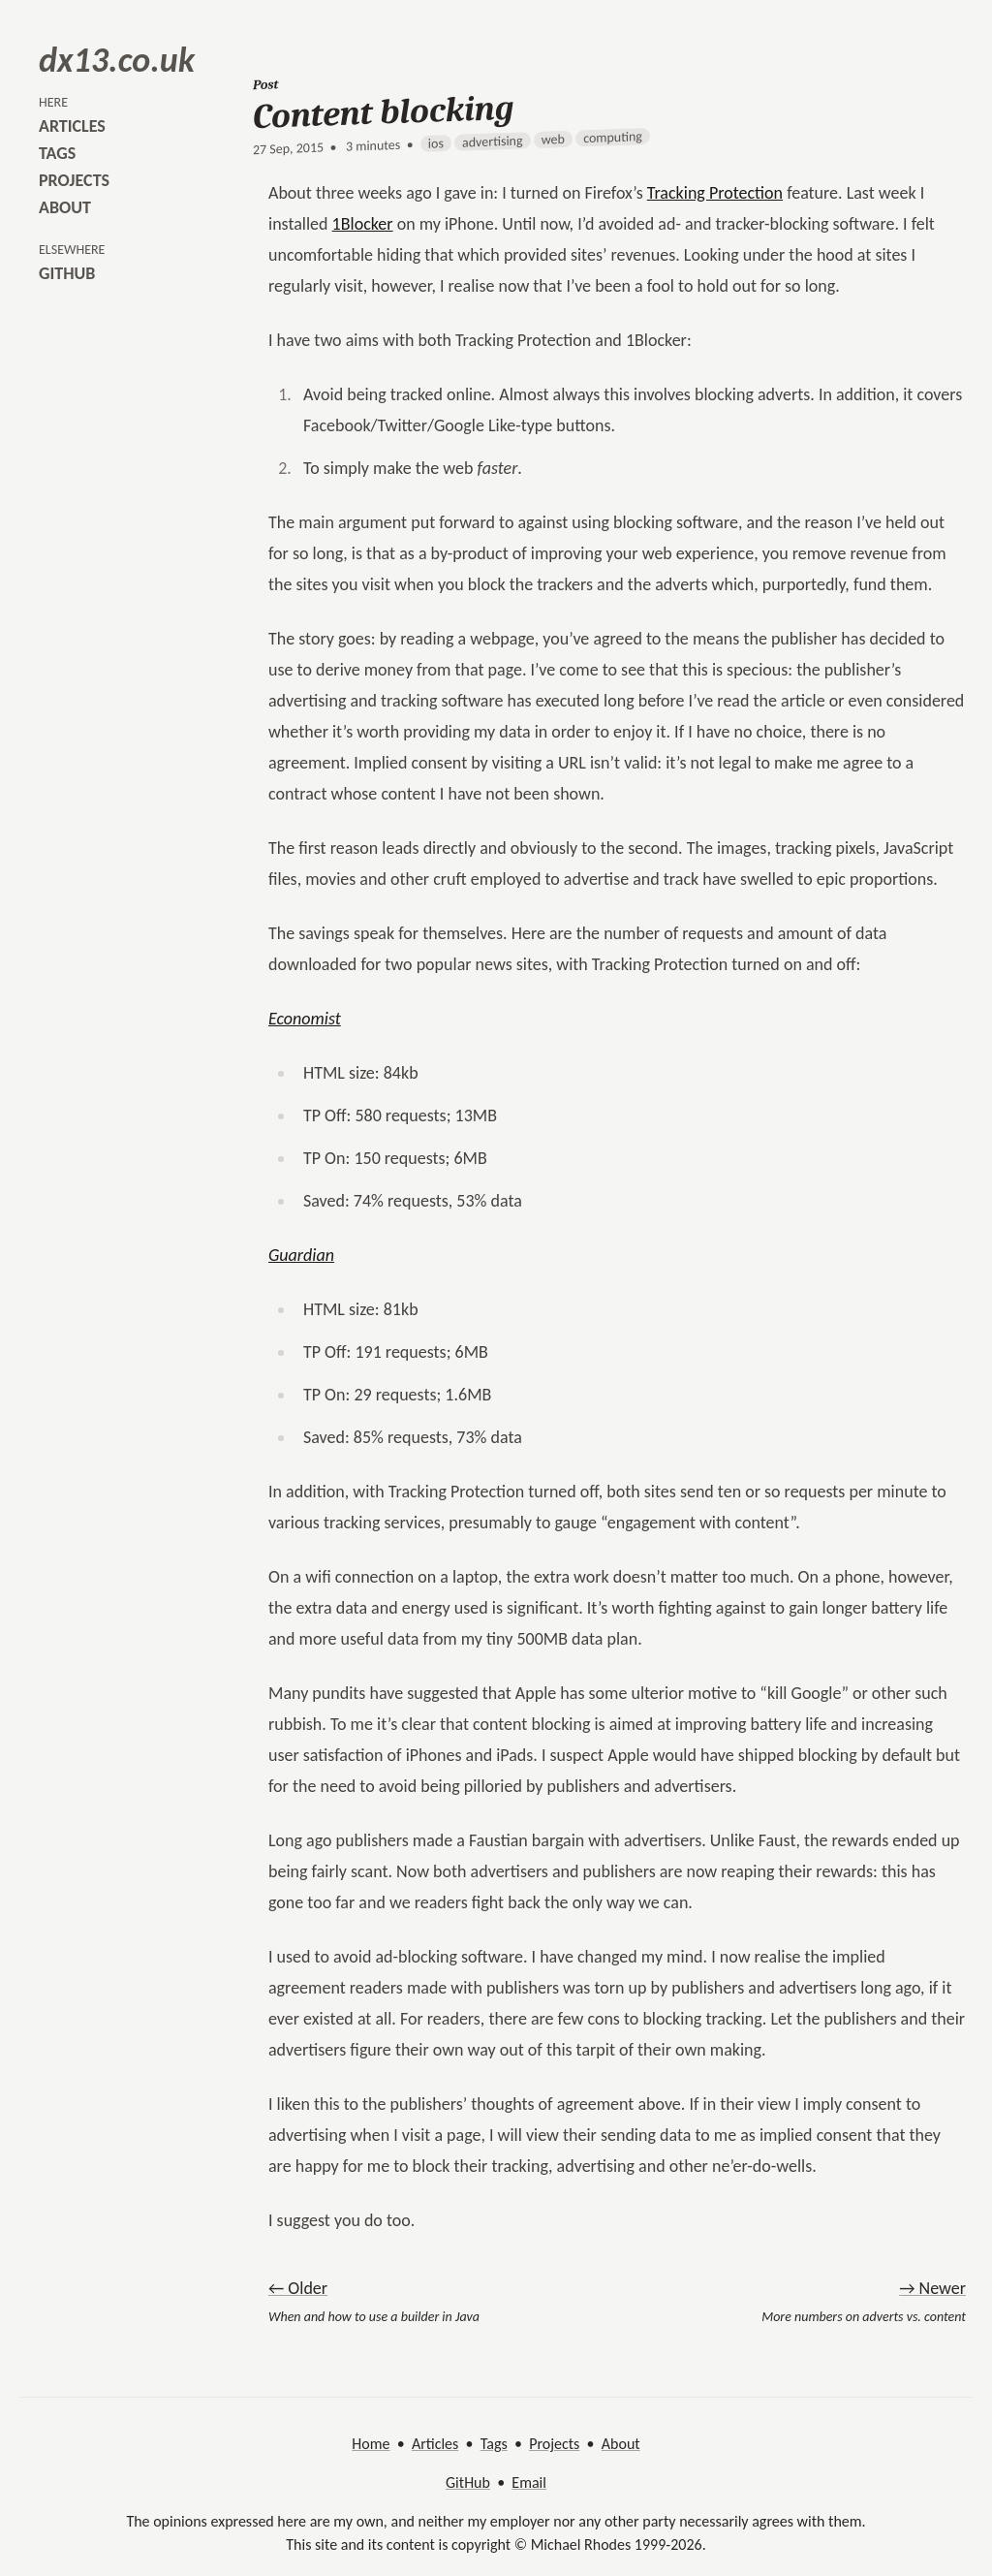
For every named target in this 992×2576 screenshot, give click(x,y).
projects (74, 180)
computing (612, 137)
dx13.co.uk (117, 60)
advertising (492, 141)
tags (57, 153)
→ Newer (932, 2288)
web (553, 139)
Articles (435, 2444)
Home (370, 2444)
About (621, 2444)
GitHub (468, 2482)
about (65, 207)
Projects (554, 2444)
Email (529, 2482)
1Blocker (362, 224)
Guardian (301, 1255)
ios (436, 143)
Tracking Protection (715, 193)
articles (72, 126)
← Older (297, 2288)
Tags (494, 2444)
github (67, 273)
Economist (304, 1018)
